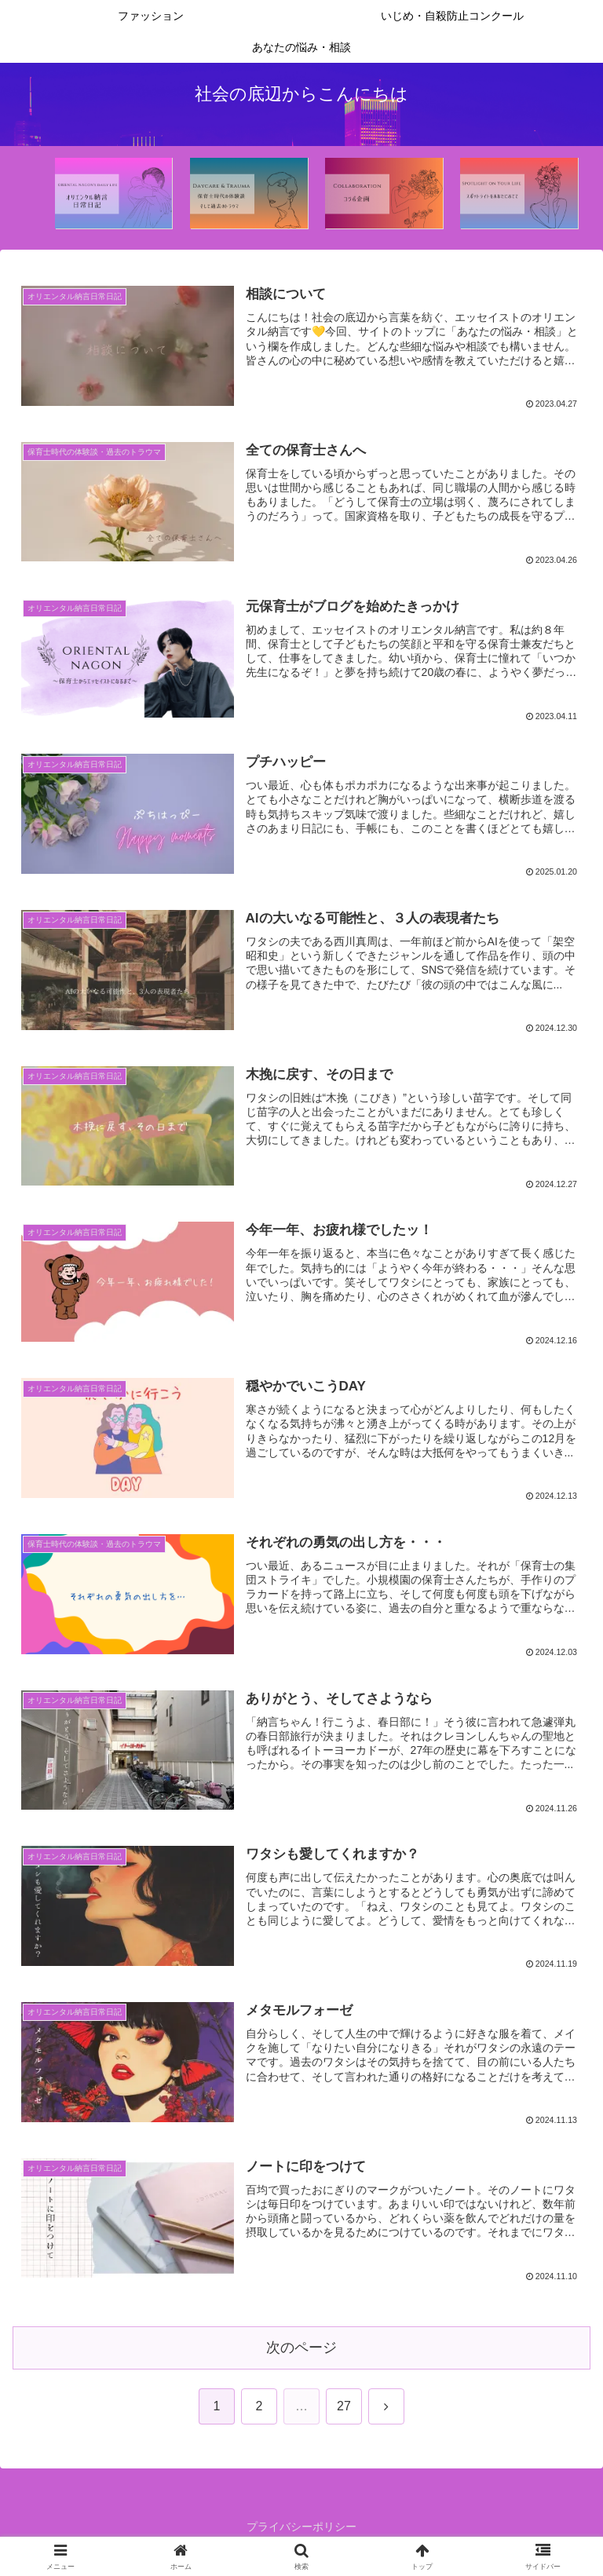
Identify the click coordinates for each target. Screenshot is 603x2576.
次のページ (301, 2347)
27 (344, 2405)
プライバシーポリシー (301, 2525)
